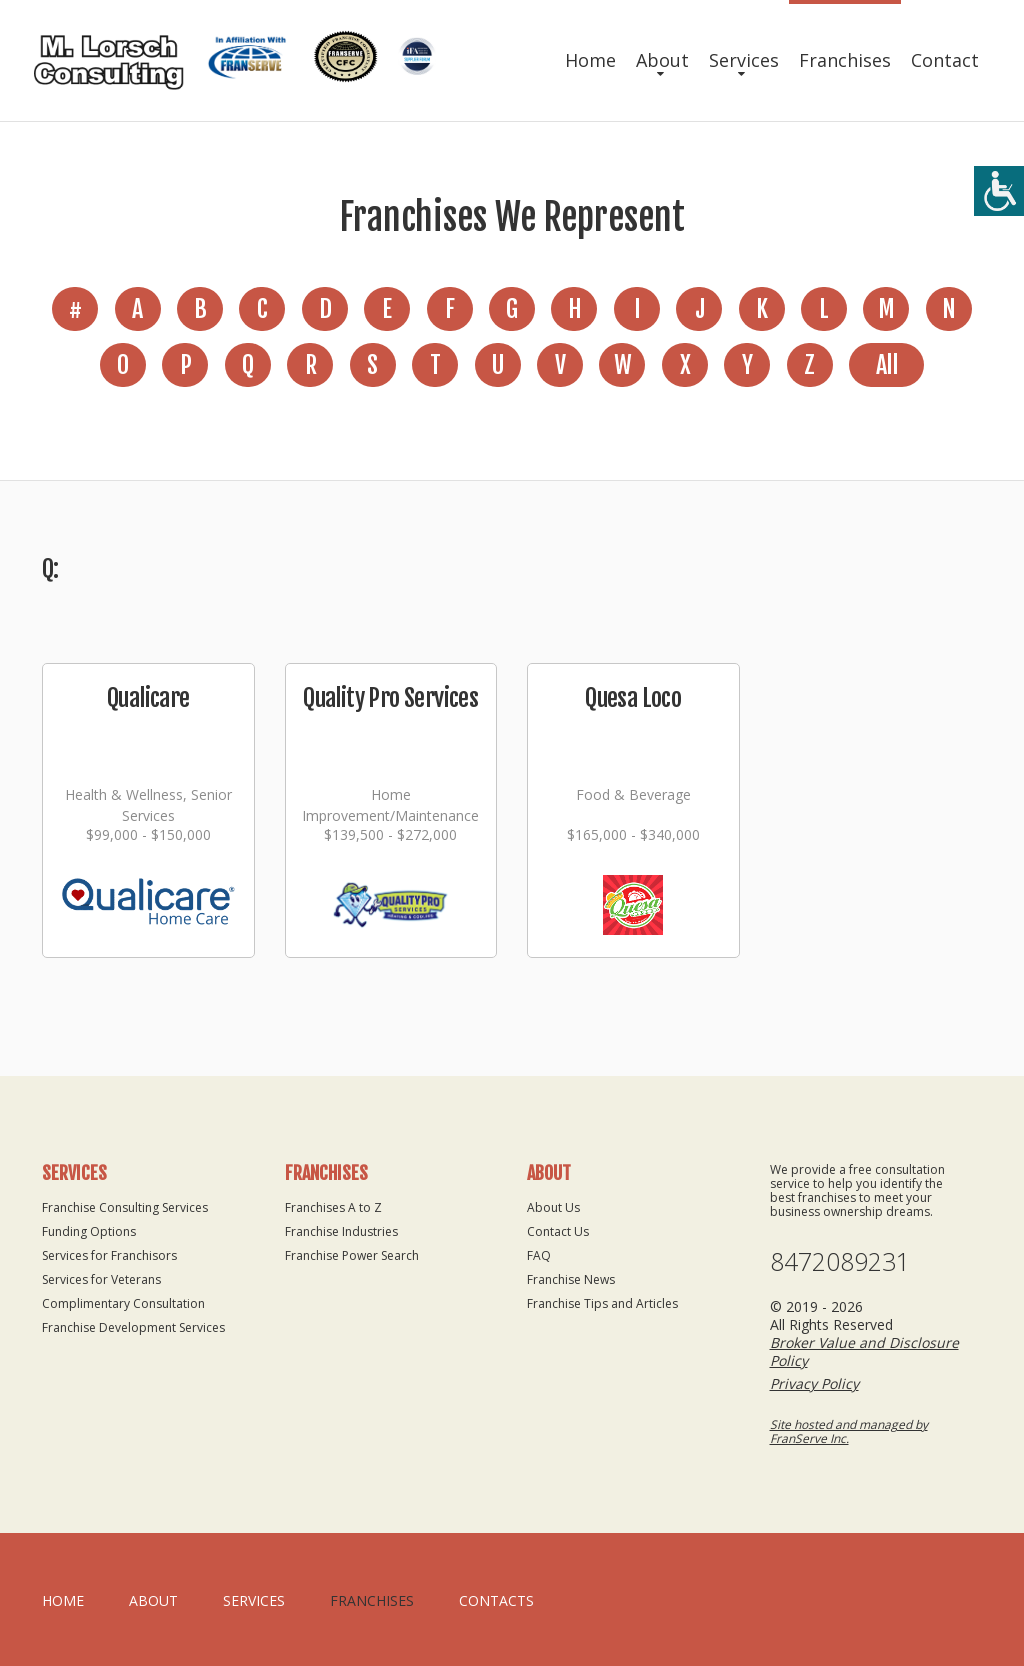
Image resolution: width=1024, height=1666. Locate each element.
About (662, 60)
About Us (553, 1207)
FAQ (539, 1255)
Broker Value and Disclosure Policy (864, 1351)
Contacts (496, 1600)
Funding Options (89, 1231)
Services (744, 60)
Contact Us (558, 1231)
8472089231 (840, 1261)
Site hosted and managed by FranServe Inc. (849, 1431)
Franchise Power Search (352, 1255)
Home (590, 60)
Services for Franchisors (109, 1255)
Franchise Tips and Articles (602, 1303)
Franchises (845, 60)
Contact (945, 60)
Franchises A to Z (333, 1207)
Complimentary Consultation (123, 1303)
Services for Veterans (101, 1279)
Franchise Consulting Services (125, 1207)
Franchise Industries (341, 1231)
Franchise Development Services (133, 1327)
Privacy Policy (814, 1383)
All (886, 365)
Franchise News (571, 1279)
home (63, 1600)
